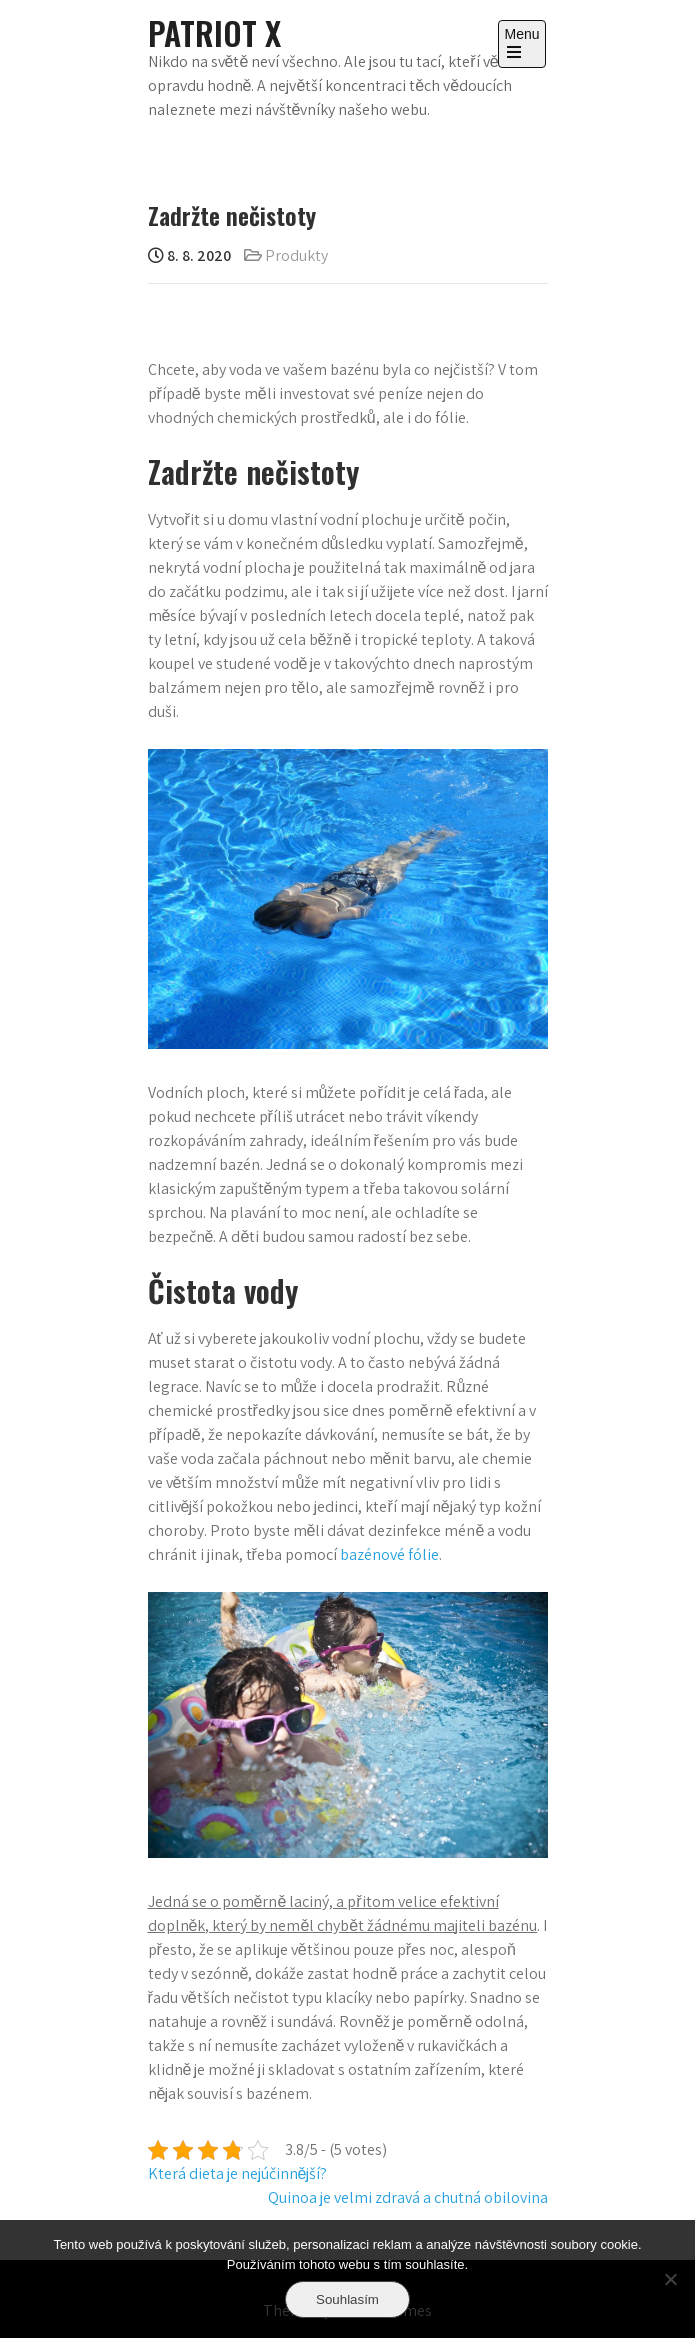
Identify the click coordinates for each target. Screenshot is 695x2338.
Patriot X (214, 32)
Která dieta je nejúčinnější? (238, 2173)
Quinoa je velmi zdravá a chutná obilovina (408, 2197)
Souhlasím (347, 2299)
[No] (670, 2279)
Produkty (296, 255)
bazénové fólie (389, 1554)
